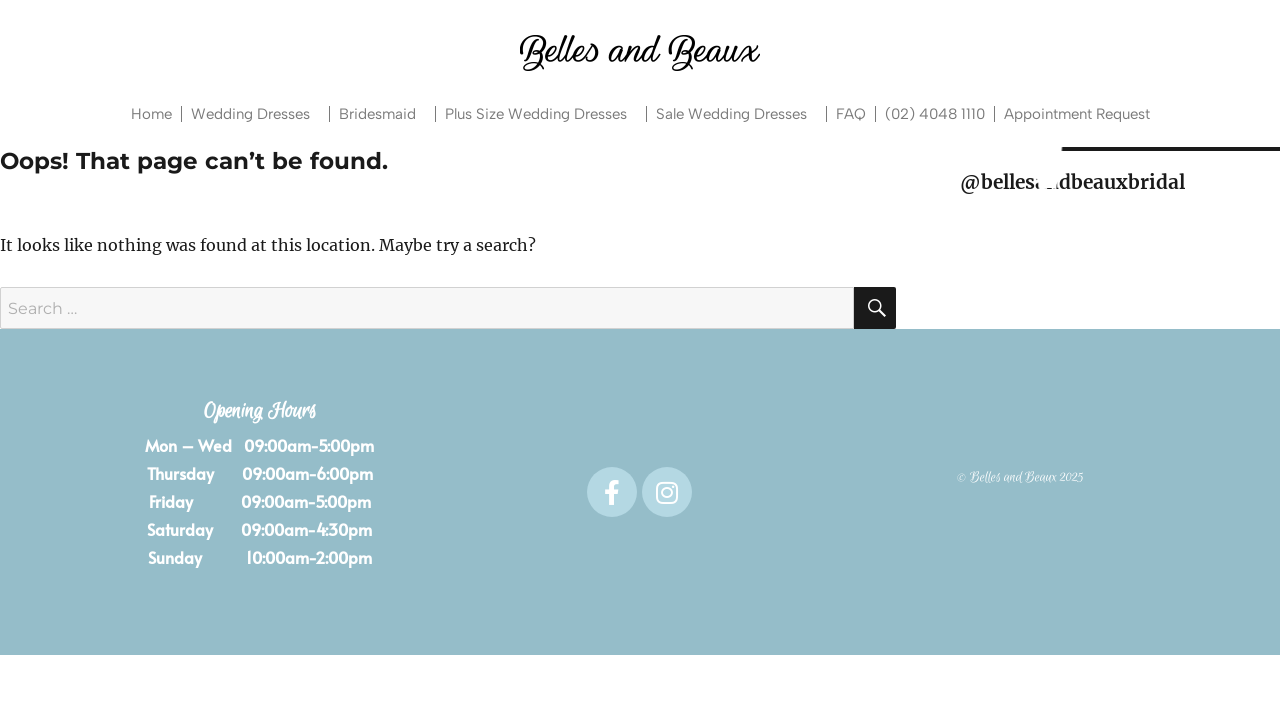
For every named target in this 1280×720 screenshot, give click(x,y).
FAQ (851, 114)
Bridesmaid (382, 114)
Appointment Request (1077, 114)
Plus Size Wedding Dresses (541, 114)
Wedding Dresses (255, 114)
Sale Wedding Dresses (736, 114)
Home (151, 114)
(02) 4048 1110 (935, 114)
